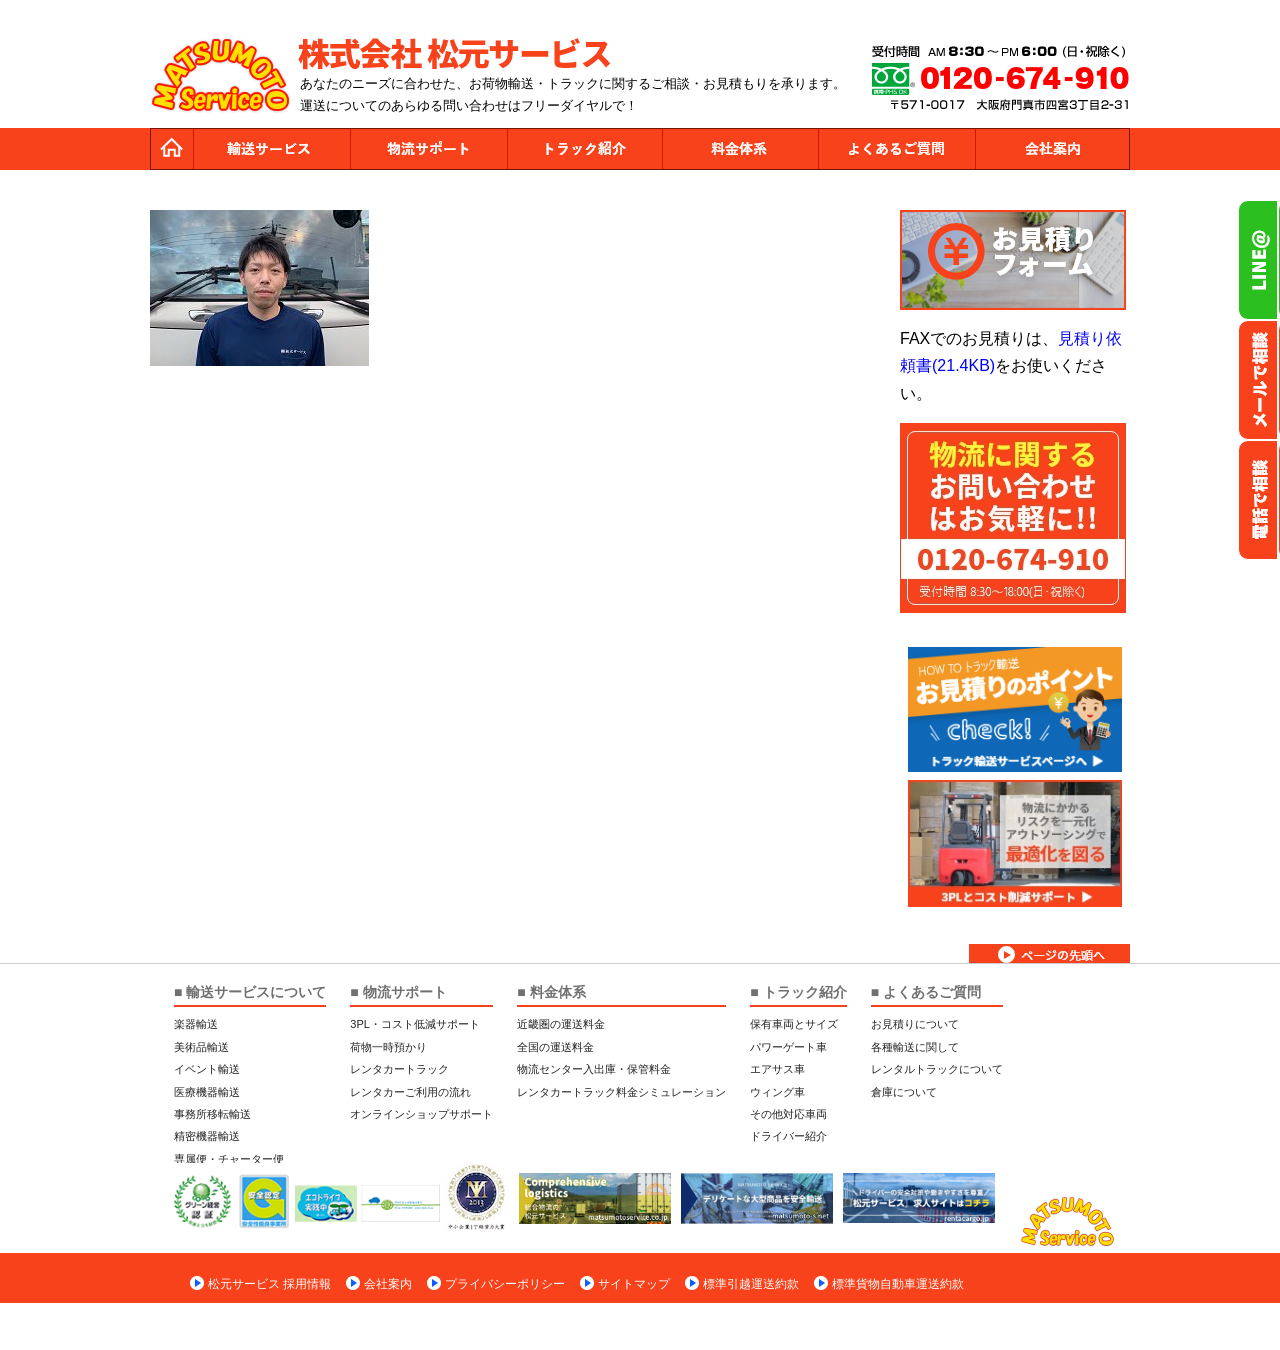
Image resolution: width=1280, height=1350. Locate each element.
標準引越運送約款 (751, 1284)
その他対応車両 (788, 1114)
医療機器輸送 (207, 1092)
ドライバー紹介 (788, 1136)
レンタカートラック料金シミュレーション (621, 1092)
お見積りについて (915, 1024)
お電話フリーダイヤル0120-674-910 (1259, 500)
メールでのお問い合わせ (1259, 380)
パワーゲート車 (788, 1047)
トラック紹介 (584, 149)
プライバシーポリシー (505, 1284)
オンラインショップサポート (421, 1114)
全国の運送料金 (555, 1047)
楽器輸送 (196, 1024)
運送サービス (272, 149)
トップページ (172, 149)
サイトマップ (634, 1284)
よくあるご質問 (896, 149)
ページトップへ (1049, 953)
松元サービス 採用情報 (269, 1284)
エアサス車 (777, 1069)
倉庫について (904, 1092)
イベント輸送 (207, 1069)
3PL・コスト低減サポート (415, 1024)
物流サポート (428, 149)
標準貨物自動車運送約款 (898, 1284)
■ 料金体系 (551, 992)
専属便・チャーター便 (229, 1159)
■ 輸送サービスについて (250, 992)
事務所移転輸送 (212, 1114)
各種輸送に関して (915, 1047)
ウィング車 (777, 1092)
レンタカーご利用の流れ (410, 1092)
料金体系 (740, 149)
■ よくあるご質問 (926, 992)
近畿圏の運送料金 (561, 1024)
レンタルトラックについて (937, 1069)
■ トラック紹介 (798, 992)
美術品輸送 (201, 1047)
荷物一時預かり (388, 1047)
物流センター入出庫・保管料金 (594, 1069)
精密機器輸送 (207, 1136)
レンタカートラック (399, 1069)
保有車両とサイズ (794, 1024)
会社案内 (1052, 149)
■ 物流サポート (398, 992)
